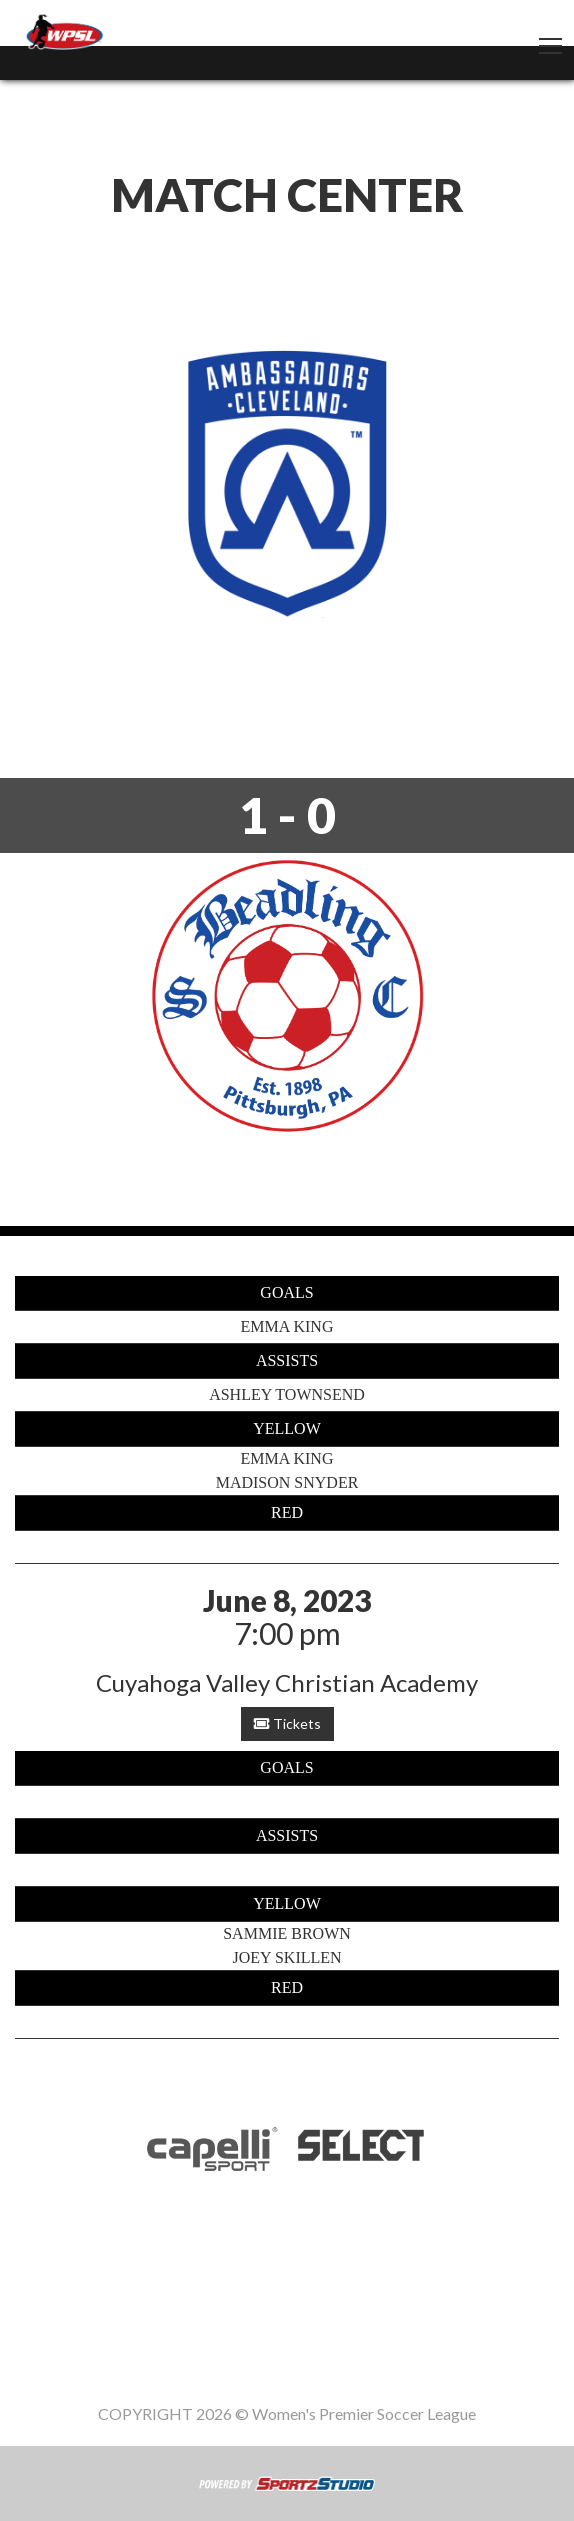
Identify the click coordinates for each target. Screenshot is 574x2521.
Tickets (287, 1723)
